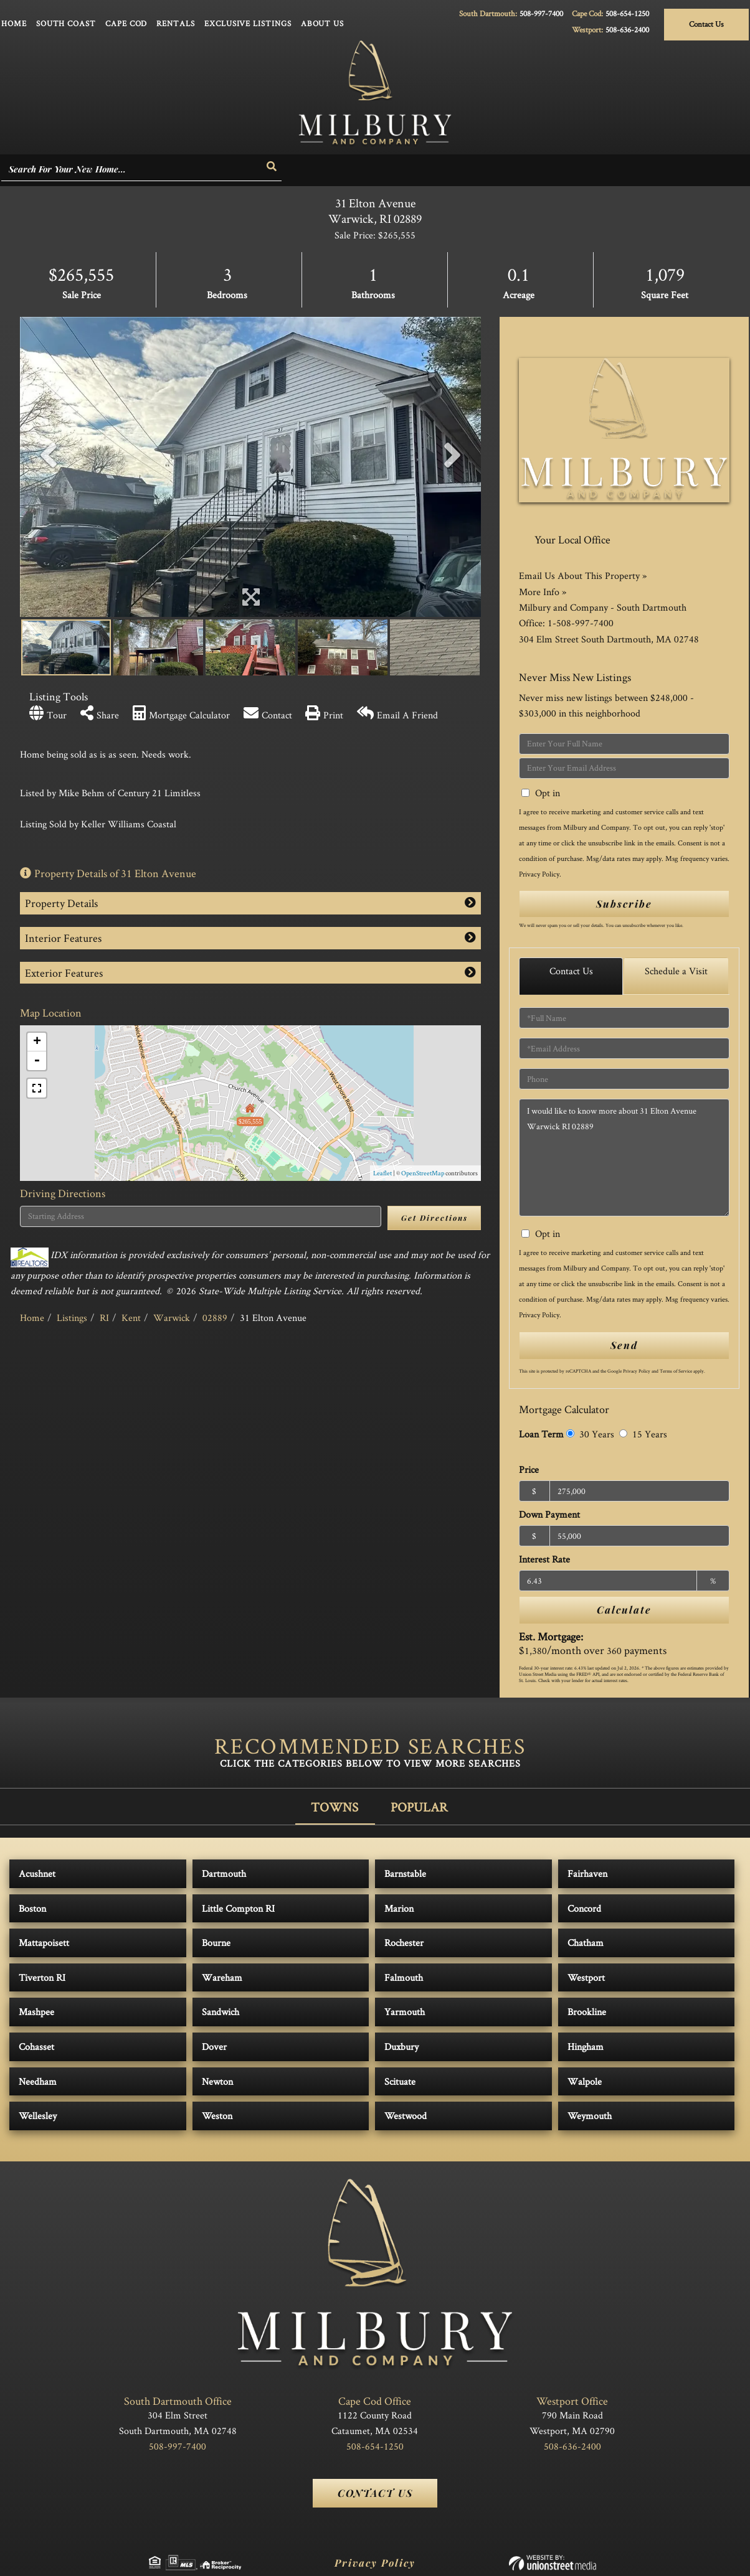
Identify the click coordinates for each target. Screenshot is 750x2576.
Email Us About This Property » (583, 575)
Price (529, 1469)
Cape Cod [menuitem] (126, 23)
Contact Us (706, 24)
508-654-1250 (627, 13)
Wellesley (38, 2115)
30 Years (590, 1434)
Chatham (585, 1942)
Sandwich (220, 2011)
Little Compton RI (238, 1908)
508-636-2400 (627, 29)
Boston (32, 1908)
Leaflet (382, 1172)
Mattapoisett (44, 1942)
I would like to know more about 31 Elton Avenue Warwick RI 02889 (624, 1157)
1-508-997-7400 (581, 622)
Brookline (586, 2011)
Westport (586, 1977)
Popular (419, 1806)
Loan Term (541, 1434)
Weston (217, 2115)
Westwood (405, 2115)
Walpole (584, 2081)
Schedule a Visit (676, 970)
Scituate (399, 2081)
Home (32, 1317)
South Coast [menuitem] (66, 23)
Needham (38, 2081)
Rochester (404, 1942)
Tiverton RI (42, 1977)
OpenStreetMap (422, 1172)
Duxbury (401, 2046)
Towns (334, 1806)
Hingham (585, 2046)
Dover (214, 2046)
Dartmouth (224, 1873)
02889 (214, 1317)
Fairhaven (587, 1873)
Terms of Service (676, 1371)
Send (624, 1344)
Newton (217, 2081)
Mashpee (36, 2011)
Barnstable (405, 1873)
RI (104, 1317)
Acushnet (37, 1873)
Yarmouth (404, 2011)
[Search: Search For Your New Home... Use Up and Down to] (132, 170)
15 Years (643, 1434)
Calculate (624, 1609)
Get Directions (434, 1218)
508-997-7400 (541, 13)
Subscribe (624, 903)
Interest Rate (544, 1559)
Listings (72, 1317)
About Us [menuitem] (322, 23)
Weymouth (589, 2115)
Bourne (216, 1942)
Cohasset (36, 2046)
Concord (584, 1908)
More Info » (542, 591)
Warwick (171, 1317)
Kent (131, 1317)
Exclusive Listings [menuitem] (248, 23)
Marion (399, 1908)
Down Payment (549, 1514)
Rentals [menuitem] (175, 23)
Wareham (222, 1977)
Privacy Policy (539, 873)
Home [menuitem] (14, 23)
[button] (272, 166)
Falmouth (403, 1977)
